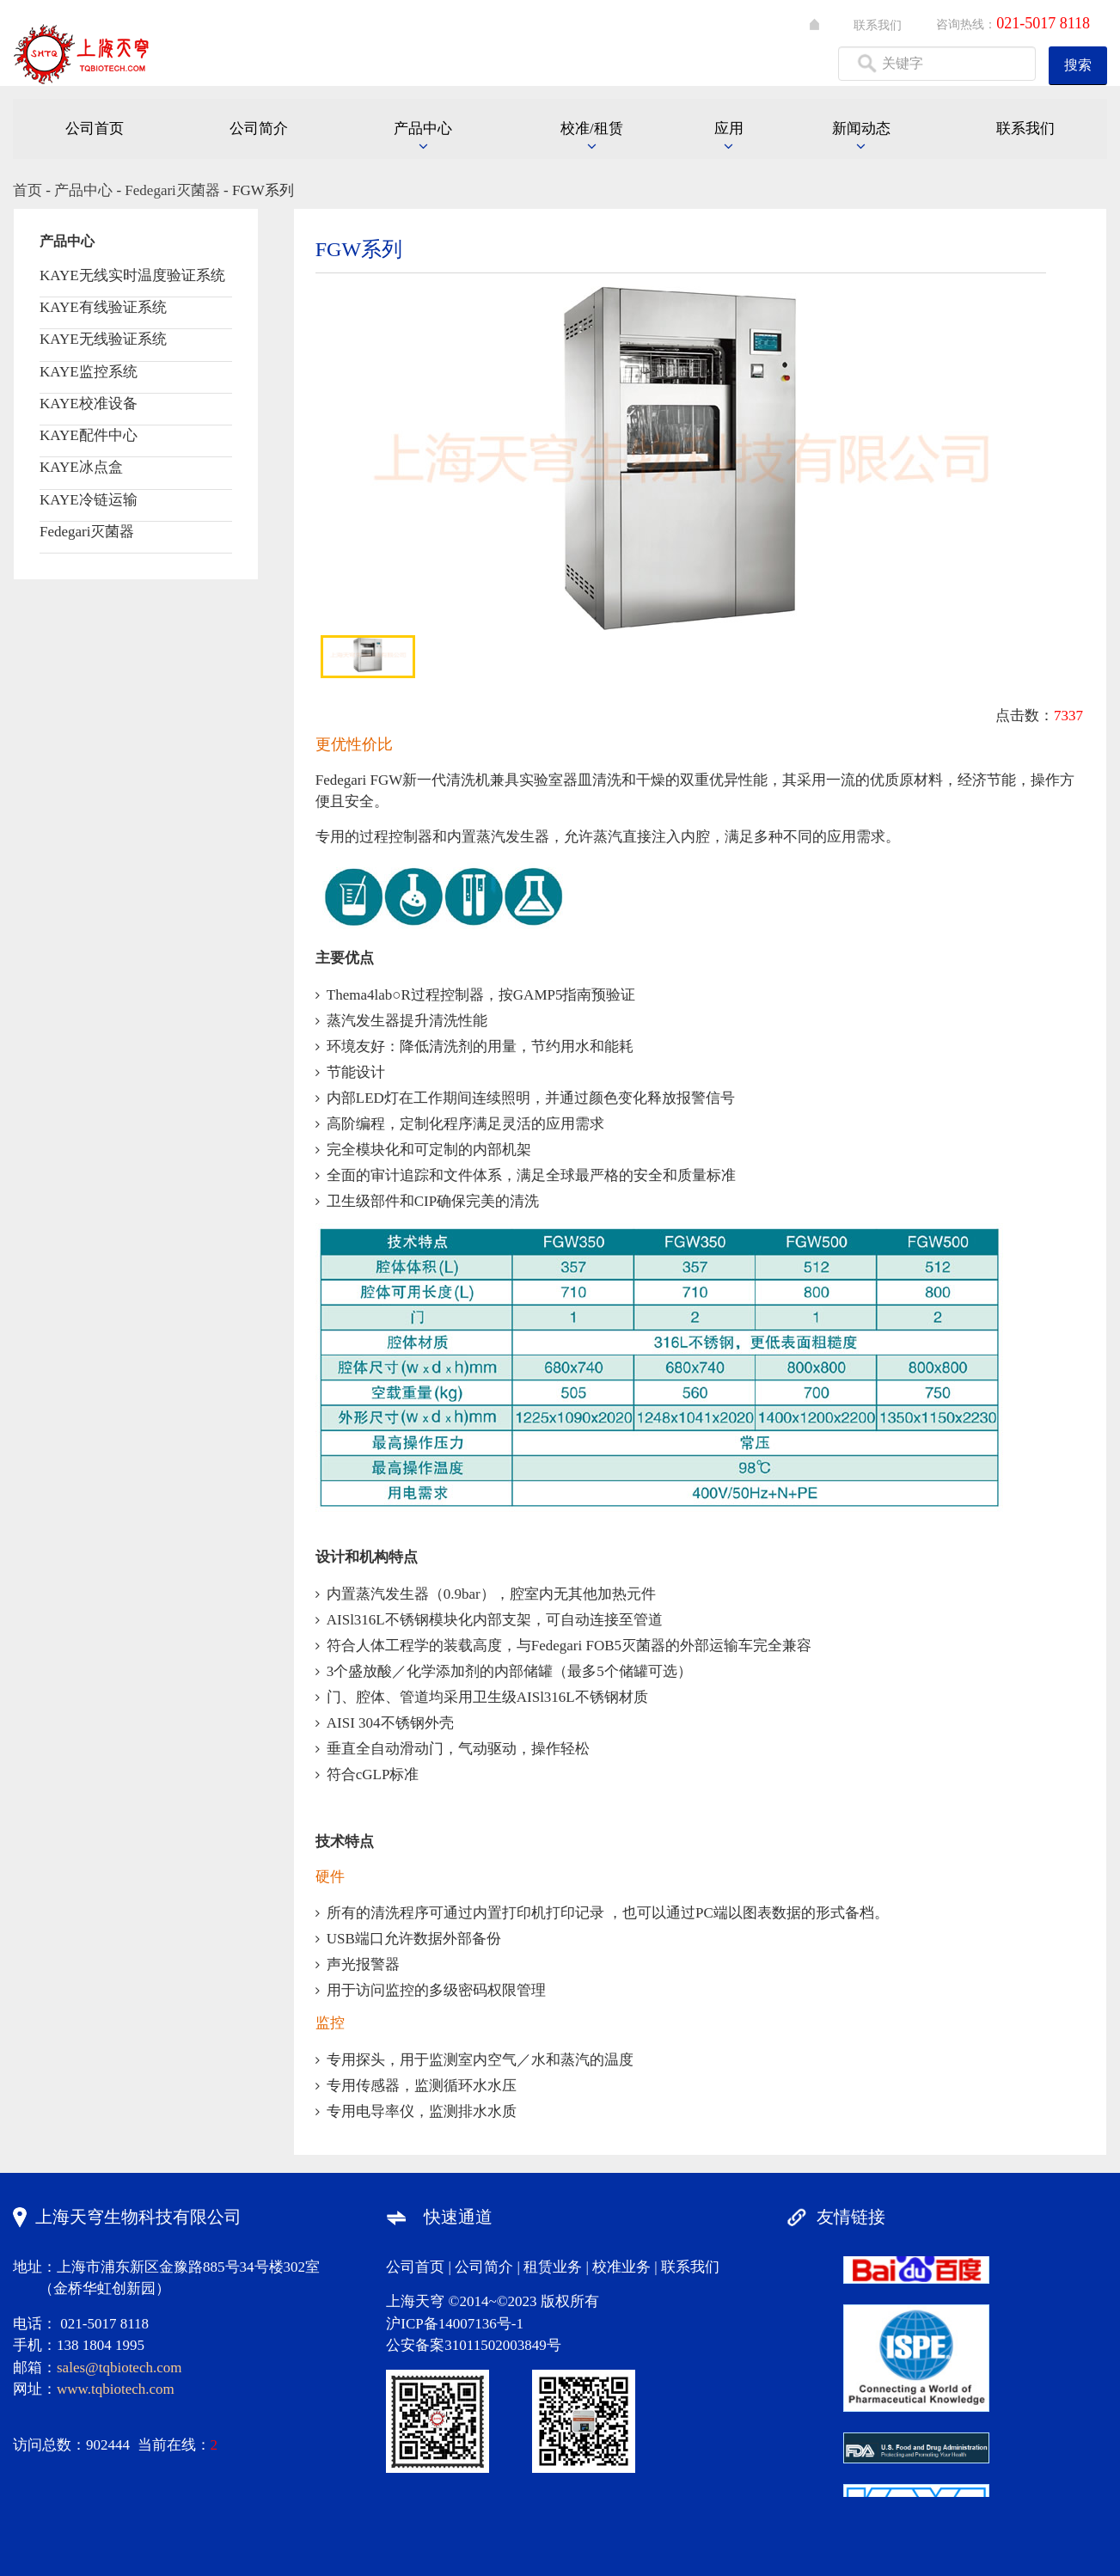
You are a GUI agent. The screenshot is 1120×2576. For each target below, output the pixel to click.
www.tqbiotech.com (115, 2389)
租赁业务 (552, 2267)
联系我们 (878, 25)
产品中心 (423, 128)
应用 (729, 128)
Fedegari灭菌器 (172, 190)
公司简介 (259, 128)
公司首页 (94, 128)
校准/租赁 (591, 128)
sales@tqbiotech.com (119, 2367)
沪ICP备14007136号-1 (454, 2324)
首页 (27, 190)
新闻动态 (861, 128)
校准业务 (621, 2267)
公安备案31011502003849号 (473, 2345)
